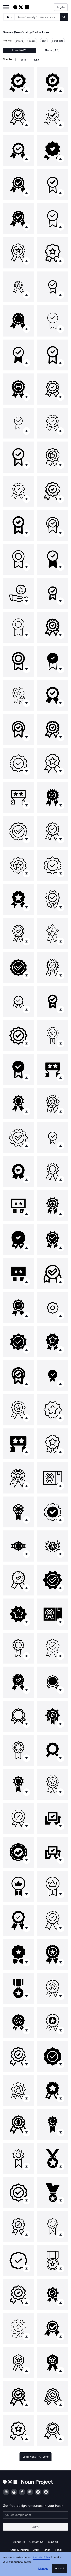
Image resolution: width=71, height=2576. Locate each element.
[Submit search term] (64, 17)
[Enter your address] (35, 2514)
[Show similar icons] (26, 90)
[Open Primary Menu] (6, 7)
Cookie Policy (41, 2557)
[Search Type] (8, 17)
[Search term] (37, 17)
